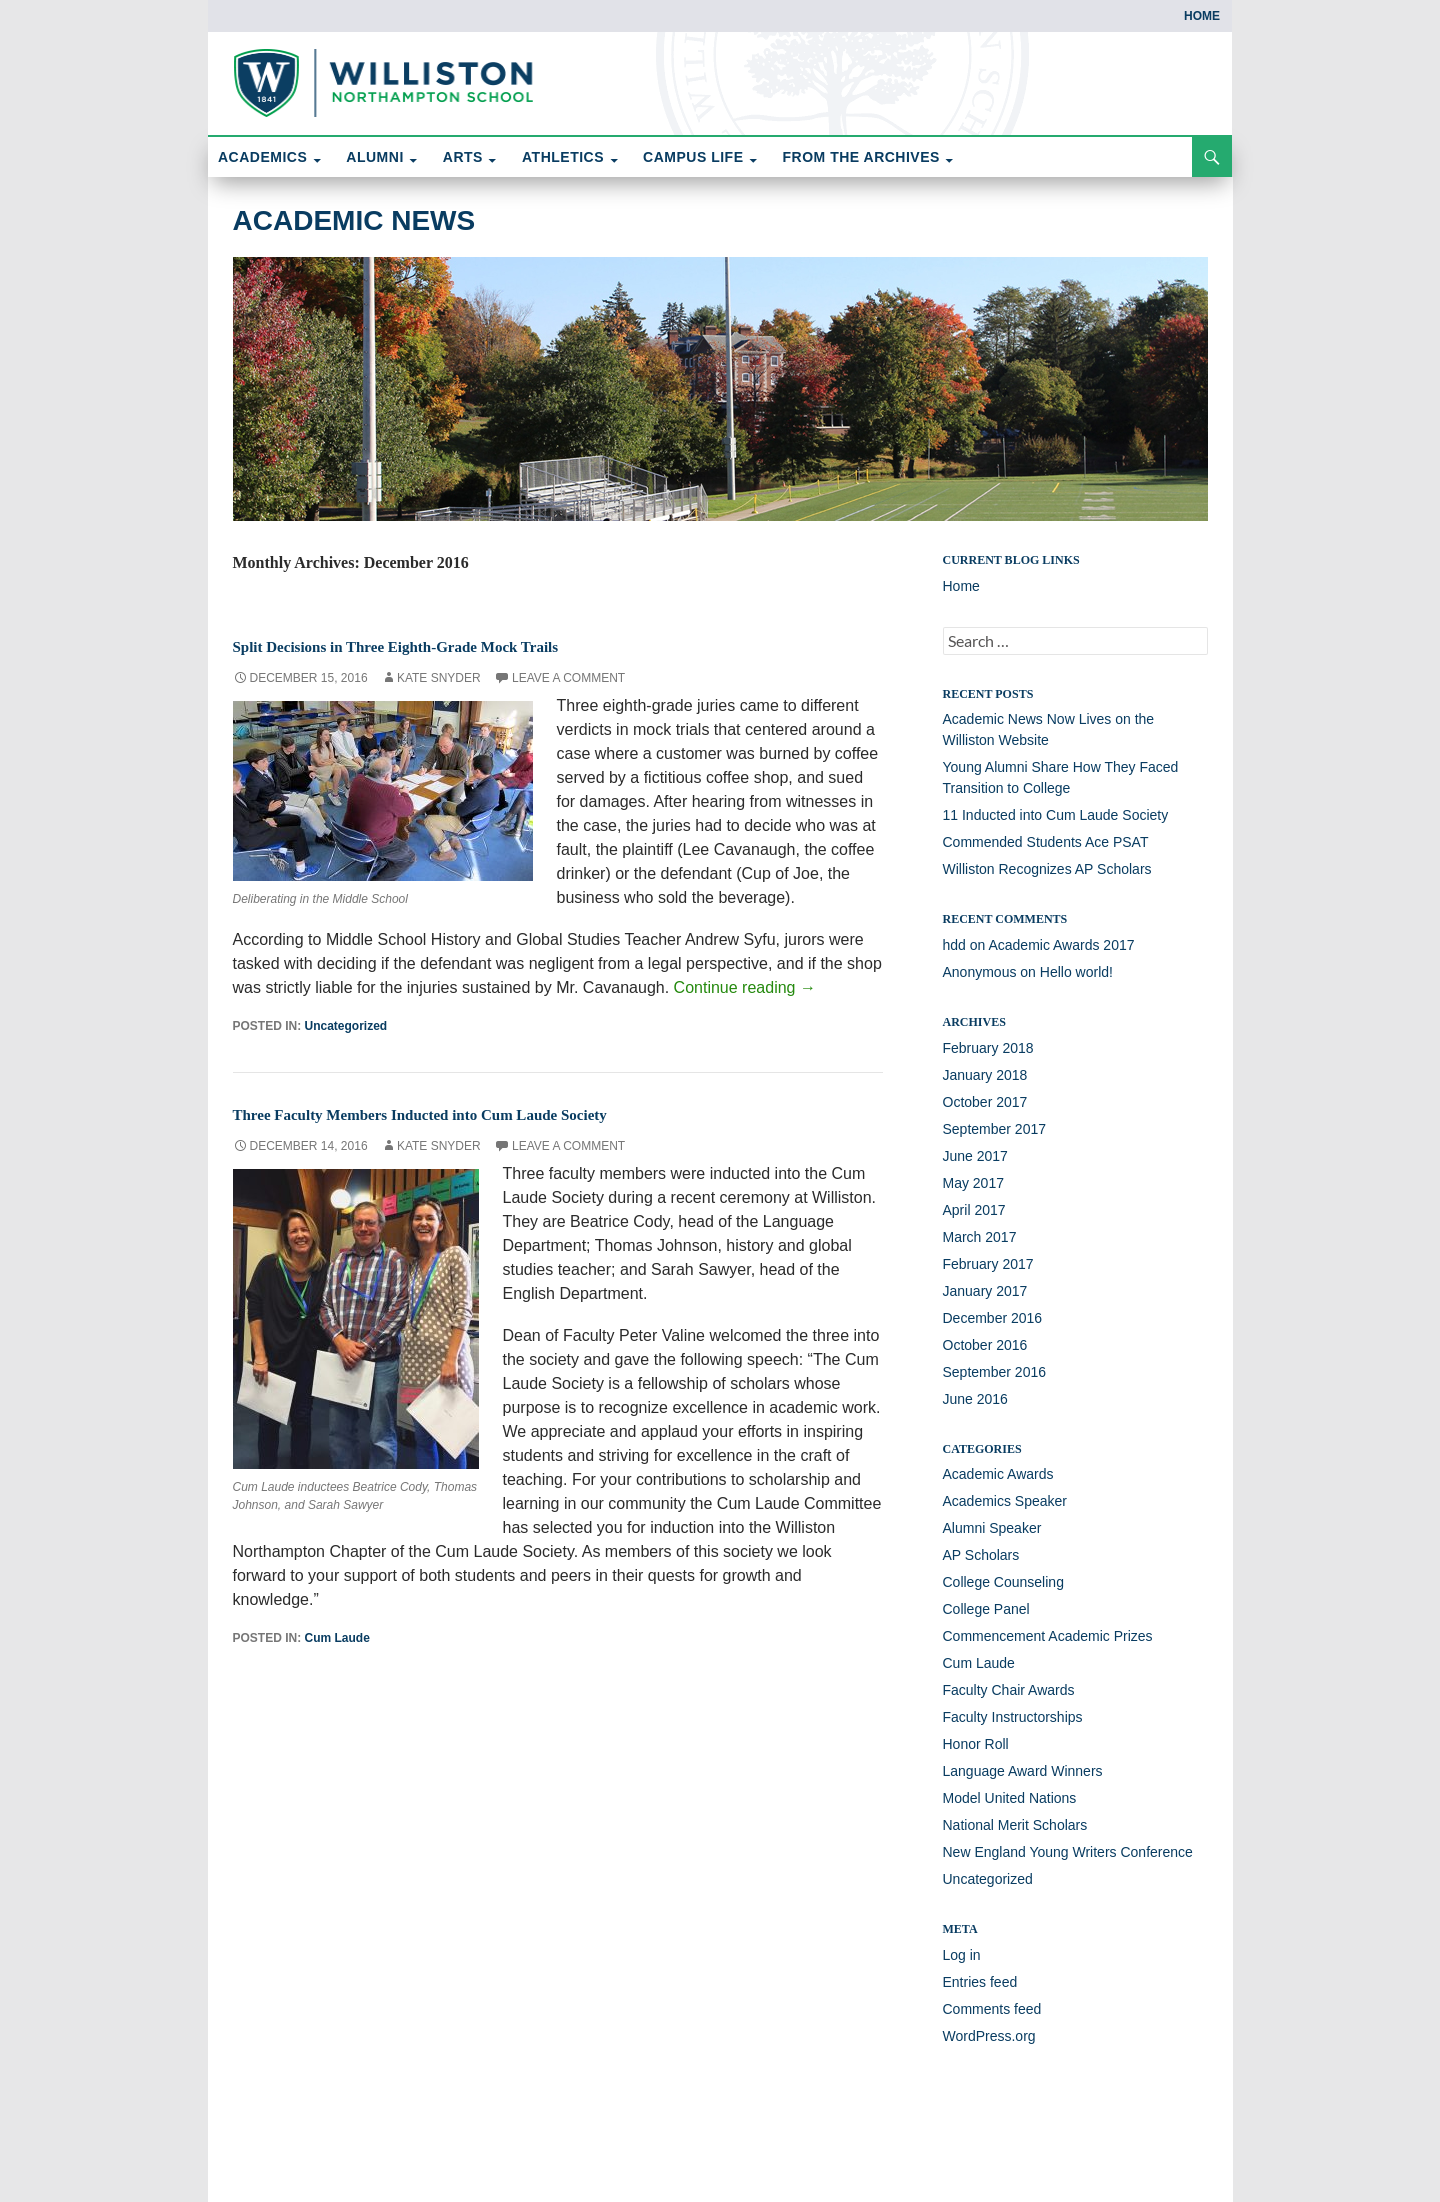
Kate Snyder (439, 678)
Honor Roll (976, 1744)
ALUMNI (374, 157)
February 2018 (988, 1048)
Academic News (354, 220)
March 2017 (980, 1237)
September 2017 (995, 1129)
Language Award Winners (1023, 1771)
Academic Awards (998, 1474)
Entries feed (980, 1982)
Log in (962, 1955)
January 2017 (985, 1291)
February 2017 (988, 1264)
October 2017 (985, 1102)
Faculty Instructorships (1013, 1717)
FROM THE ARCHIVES (861, 157)
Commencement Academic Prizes (1048, 1636)
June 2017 (975, 1156)
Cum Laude (337, 1638)
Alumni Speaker (992, 1528)
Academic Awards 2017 (1061, 945)
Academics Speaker (1005, 1501)
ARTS (463, 157)
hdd (954, 945)
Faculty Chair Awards (1009, 1690)
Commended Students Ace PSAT (1046, 842)
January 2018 (985, 1075)
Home (1202, 16)
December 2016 (993, 1318)
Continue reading (745, 987)
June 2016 (975, 1399)
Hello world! (1076, 972)
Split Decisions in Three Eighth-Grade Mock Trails (450, 645)
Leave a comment (568, 678)
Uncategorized (346, 1026)
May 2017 (973, 1183)
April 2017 (974, 1210)
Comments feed (992, 2009)
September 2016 (995, 1372)
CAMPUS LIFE (693, 157)
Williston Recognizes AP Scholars (1047, 869)
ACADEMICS (262, 157)
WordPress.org (989, 2036)
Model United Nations (1010, 1798)
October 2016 (985, 1345)
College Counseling (1003, 1582)
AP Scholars (981, 1555)
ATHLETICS (563, 157)
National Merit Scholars (1015, 1825)
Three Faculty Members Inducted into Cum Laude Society (482, 1113)
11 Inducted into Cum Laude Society (1056, 815)
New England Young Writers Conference (1068, 1852)
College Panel (986, 1609)
